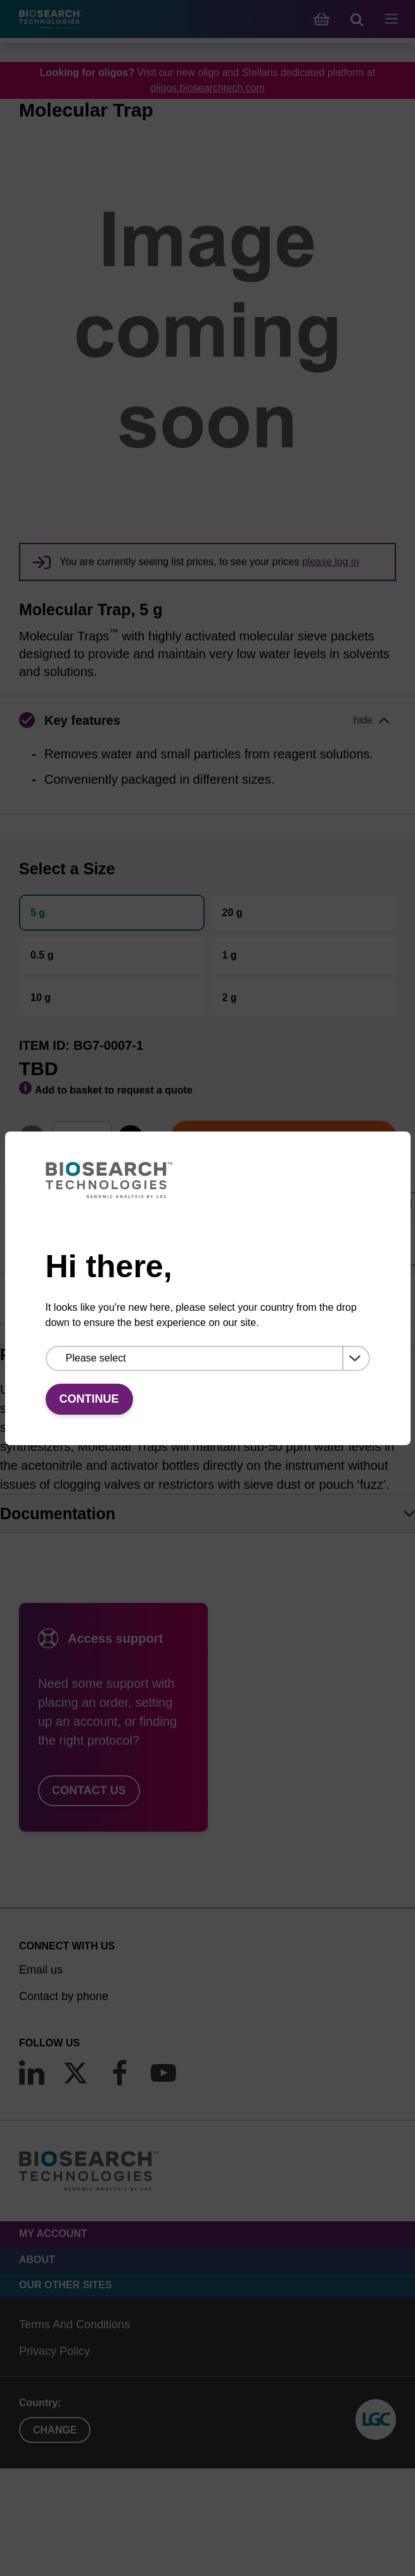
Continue (89, 1399)
